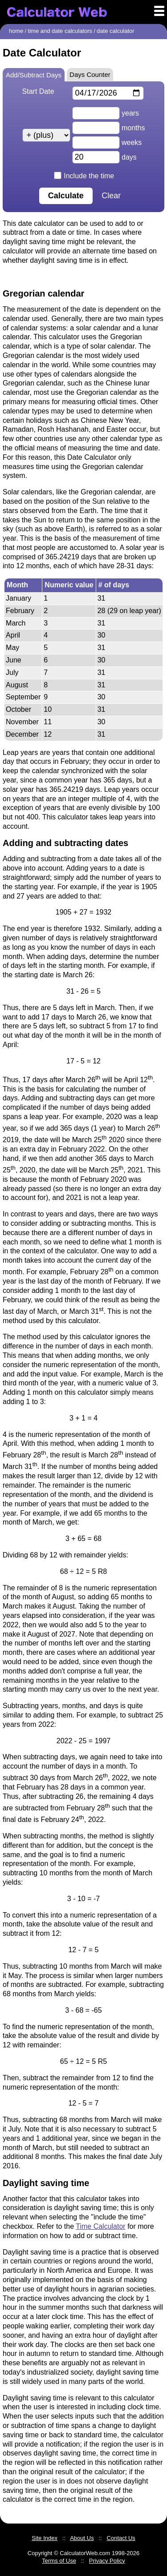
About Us (82, 2538)
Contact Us (121, 2538)
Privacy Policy (107, 2560)
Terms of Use (59, 2560)
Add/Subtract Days (33, 75)
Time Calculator (100, 2226)
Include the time (84, 176)
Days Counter (89, 74)
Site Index (44, 2538)
